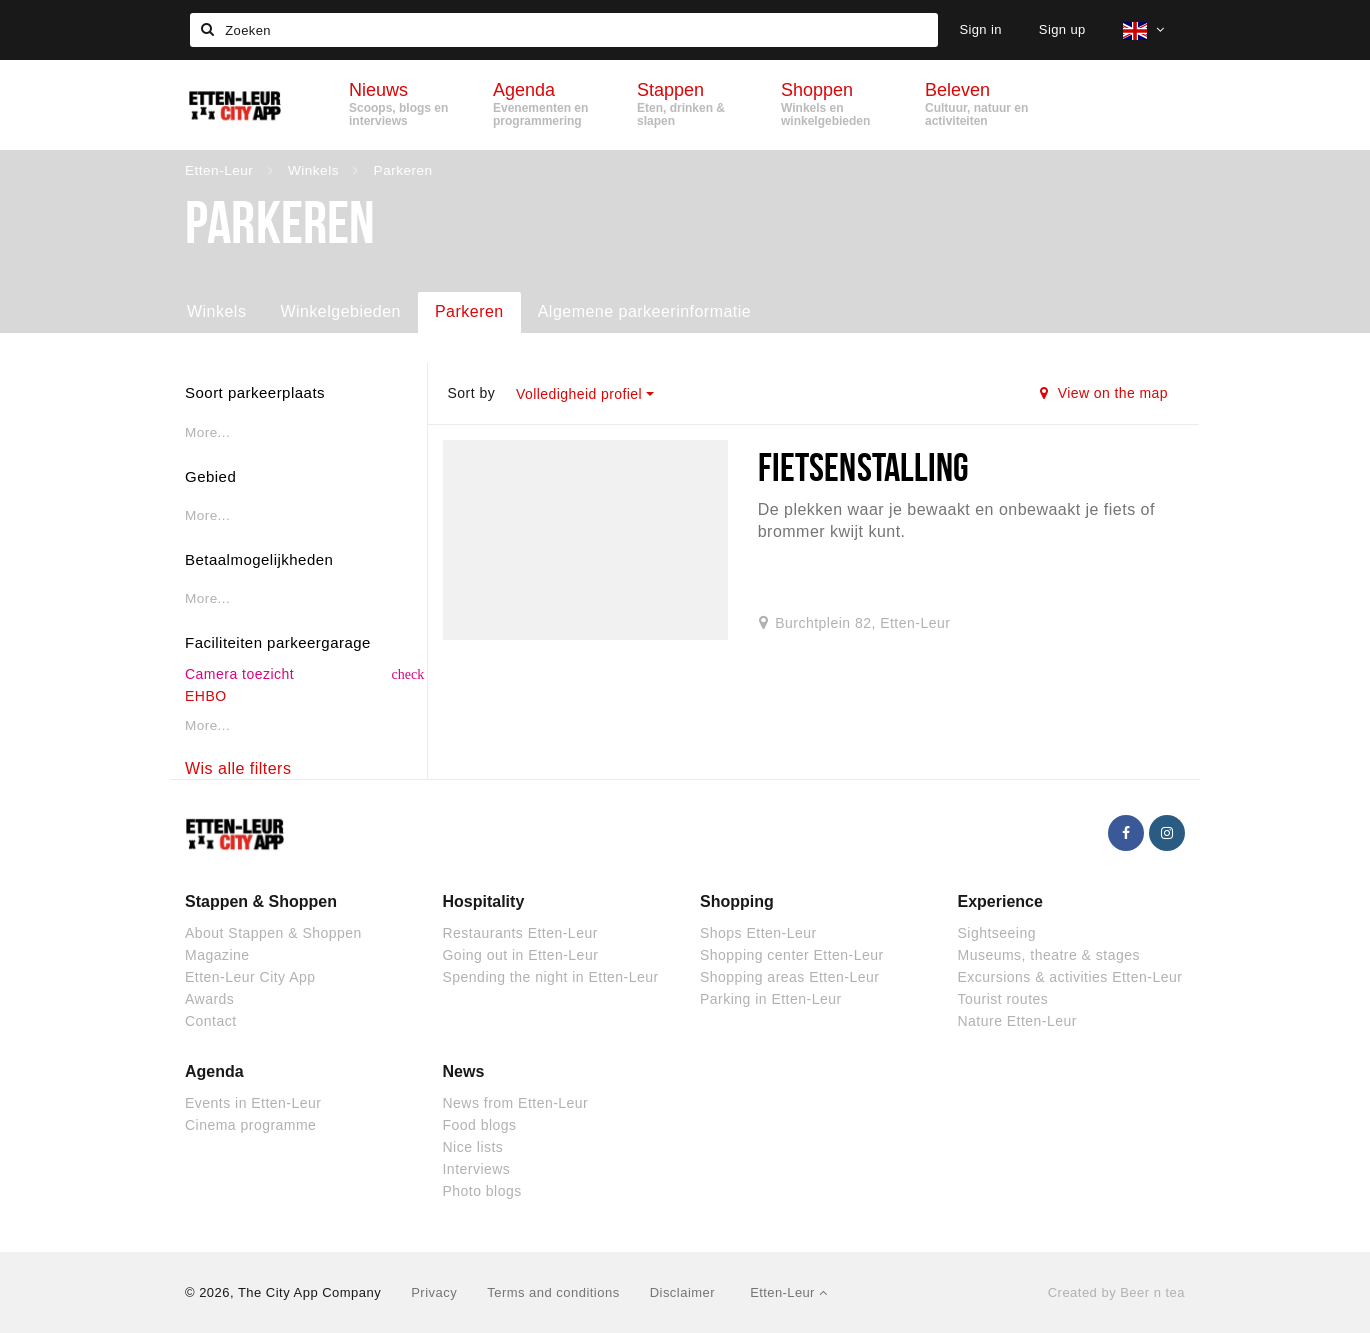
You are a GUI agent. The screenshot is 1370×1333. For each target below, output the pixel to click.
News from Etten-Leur (516, 1103)
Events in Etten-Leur (253, 1103)
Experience (1000, 901)
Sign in (980, 29)
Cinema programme (250, 1125)
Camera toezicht (239, 674)
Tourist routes (1003, 999)
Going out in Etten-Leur (521, 955)
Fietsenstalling (864, 466)
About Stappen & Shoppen (273, 933)
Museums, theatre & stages (1049, 955)
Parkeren (469, 311)
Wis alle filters (238, 768)
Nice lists (473, 1147)
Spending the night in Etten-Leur (551, 977)
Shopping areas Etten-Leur (789, 977)
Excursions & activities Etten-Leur (1070, 977)
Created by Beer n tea (1116, 1292)
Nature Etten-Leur (1017, 1021)
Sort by (471, 393)
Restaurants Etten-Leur (520, 933)
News (464, 1071)
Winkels (216, 311)
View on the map (1104, 393)
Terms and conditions (553, 1292)
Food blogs (480, 1125)
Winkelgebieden (340, 311)
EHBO (206, 696)
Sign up (1062, 29)
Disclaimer (682, 1292)
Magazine (217, 955)
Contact (211, 1021)
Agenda (214, 1071)
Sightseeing (997, 933)
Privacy (434, 1292)
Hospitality (484, 901)
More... (207, 432)
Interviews (477, 1169)
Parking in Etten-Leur (771, 999)
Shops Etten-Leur (758, 933)
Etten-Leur (788, 1292)
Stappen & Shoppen (261, 901)
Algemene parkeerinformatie (644, 311)
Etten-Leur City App (250, 977)
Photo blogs (482, 1191)
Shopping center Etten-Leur (792, 955)
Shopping (737, 901)
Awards (209, 999)
